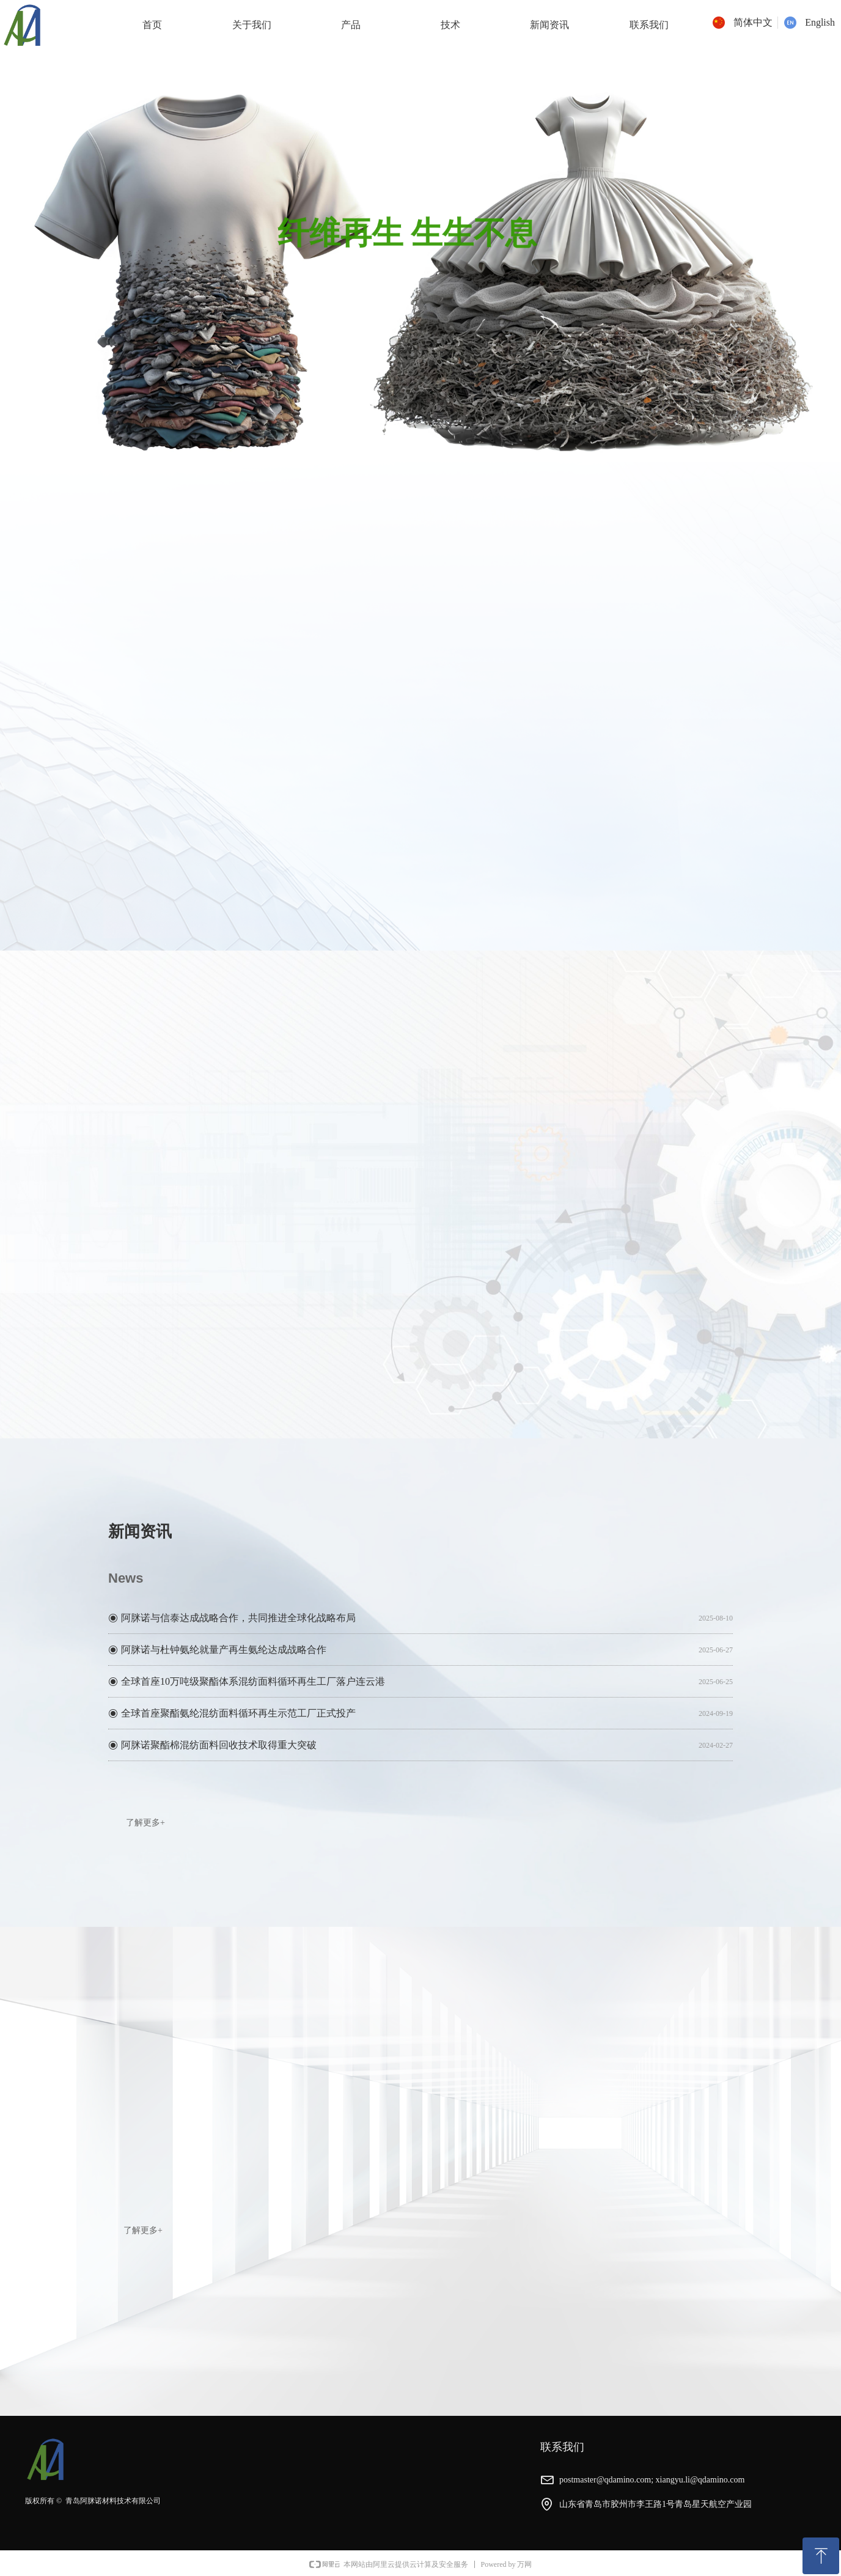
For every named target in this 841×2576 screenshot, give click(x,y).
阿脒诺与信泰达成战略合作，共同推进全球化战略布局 (238, 1619)
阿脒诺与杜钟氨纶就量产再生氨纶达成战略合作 (223, 1651)
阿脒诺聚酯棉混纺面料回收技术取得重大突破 (219, 1747)
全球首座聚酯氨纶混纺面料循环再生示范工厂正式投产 (238, 1715)
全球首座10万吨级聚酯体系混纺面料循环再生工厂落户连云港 (253, 1683)
